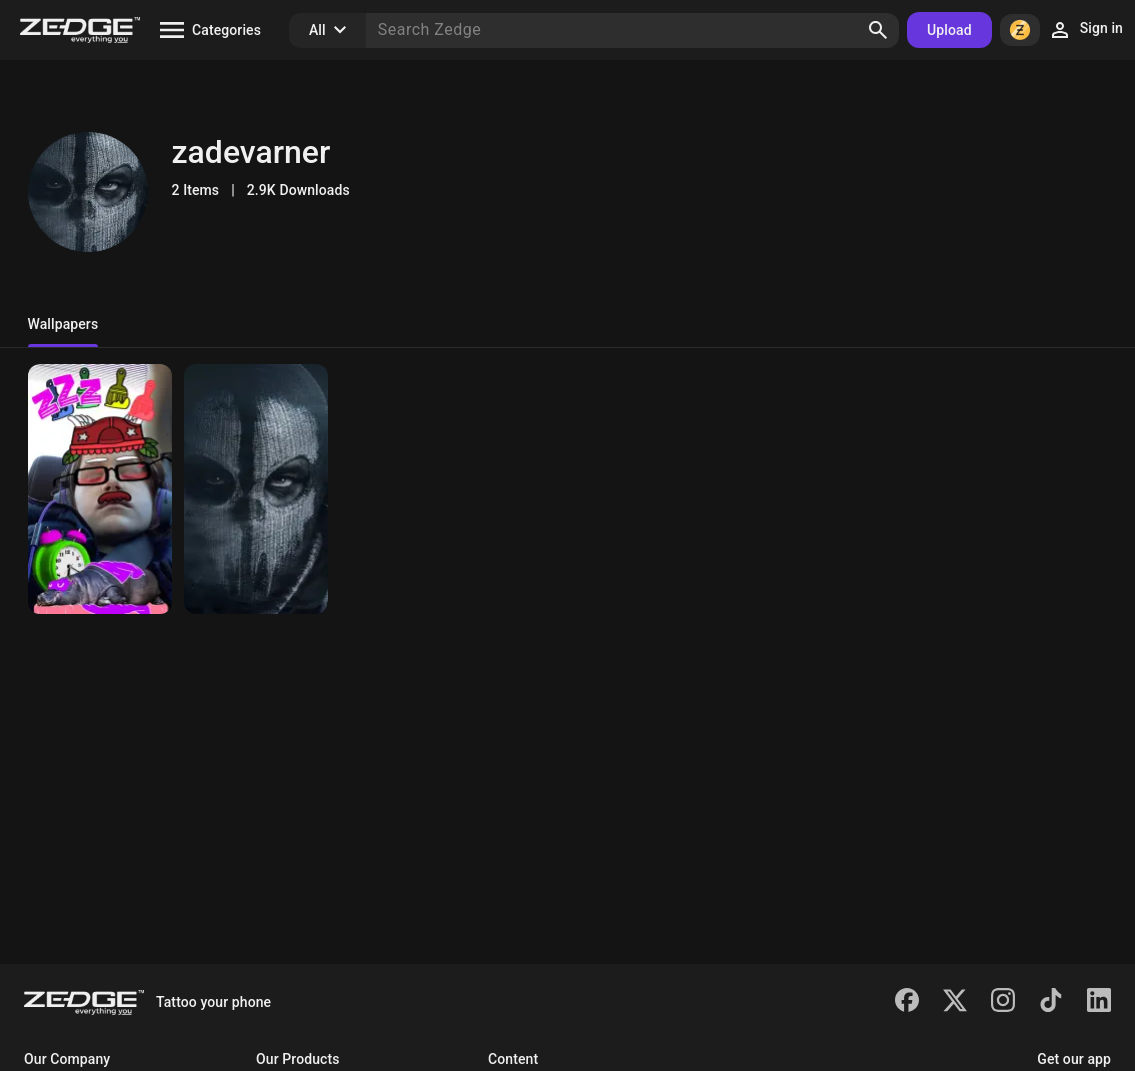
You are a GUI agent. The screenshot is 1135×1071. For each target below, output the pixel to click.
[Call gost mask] (256, 489)
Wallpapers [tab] (63, 324)
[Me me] (100, 489)
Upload (949, 30)
